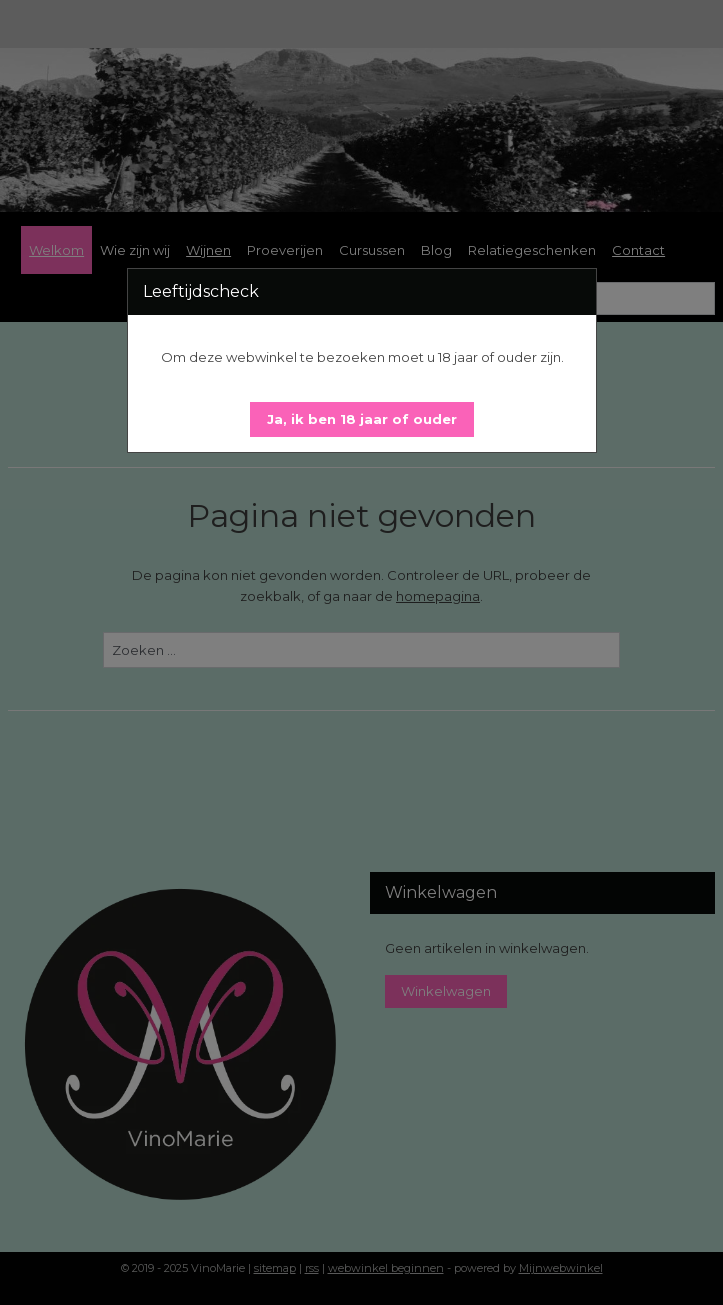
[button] (362, 419)
